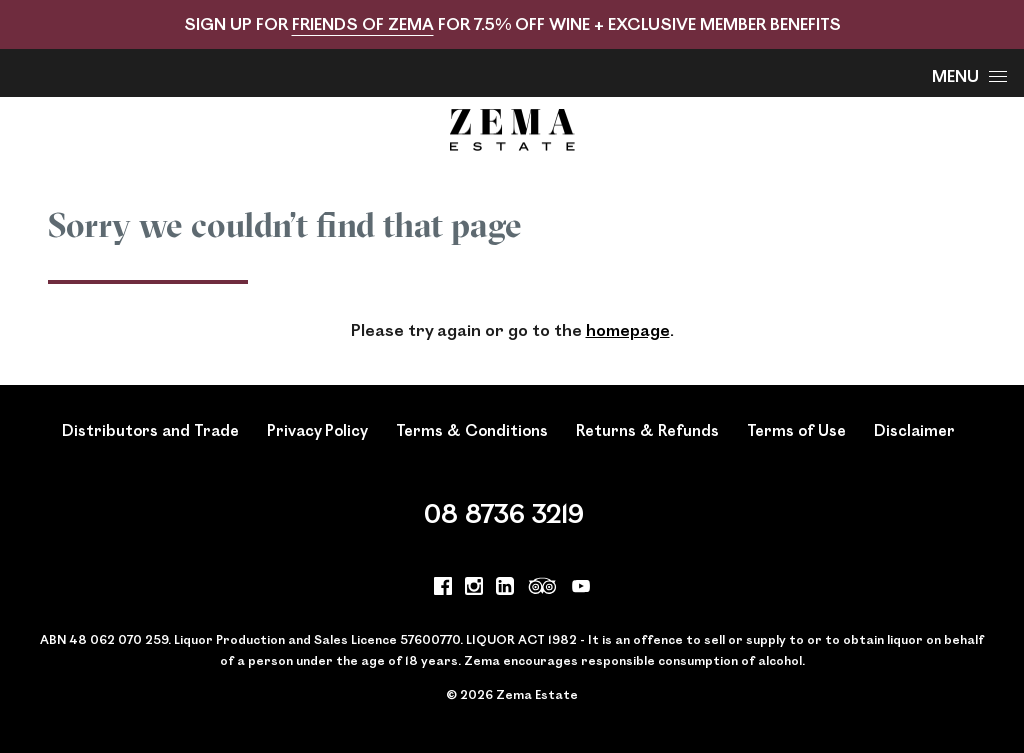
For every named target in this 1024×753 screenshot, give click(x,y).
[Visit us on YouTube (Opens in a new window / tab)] (581, 589)
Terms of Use (796, 429)
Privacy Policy (317, 429)
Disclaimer (914, 429)
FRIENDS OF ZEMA (363, 23)
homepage (628, 329)
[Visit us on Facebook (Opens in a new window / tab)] (443, 589)
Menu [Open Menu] (969, 75)
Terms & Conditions (472, 429)
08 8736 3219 (504, 512)
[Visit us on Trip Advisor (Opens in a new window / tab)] (543, 589)
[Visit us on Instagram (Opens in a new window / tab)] (474, 589)
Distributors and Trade (150, 429)
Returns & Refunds (647, 429)
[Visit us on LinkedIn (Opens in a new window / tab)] (505, 589)
